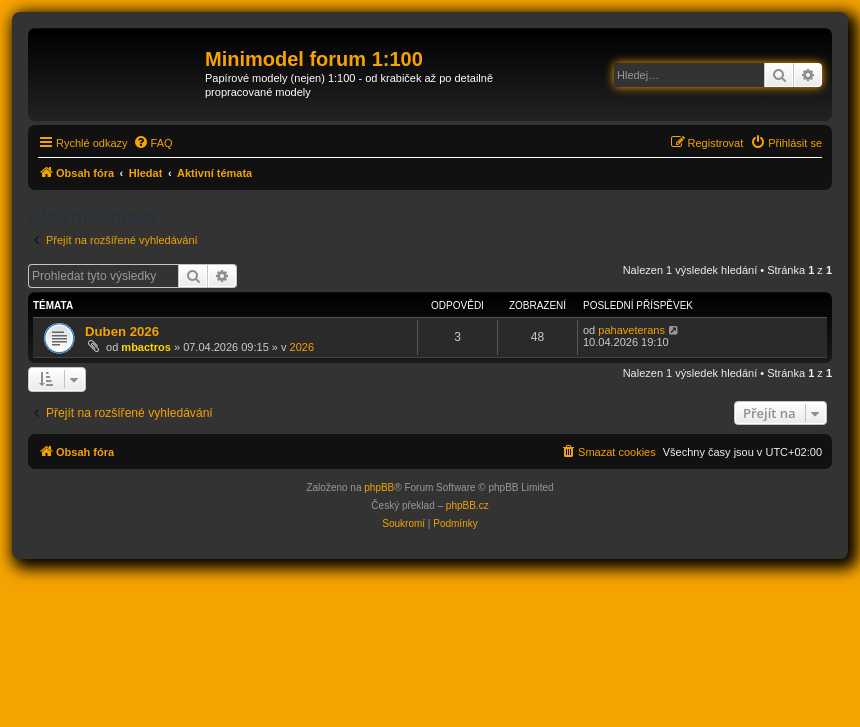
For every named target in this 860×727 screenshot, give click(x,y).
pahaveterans (631, 330)
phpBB (379, 487)
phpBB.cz (467, 505)
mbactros (146, 347)
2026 (302, 347)
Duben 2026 (122, 331)
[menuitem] (153, 143)
